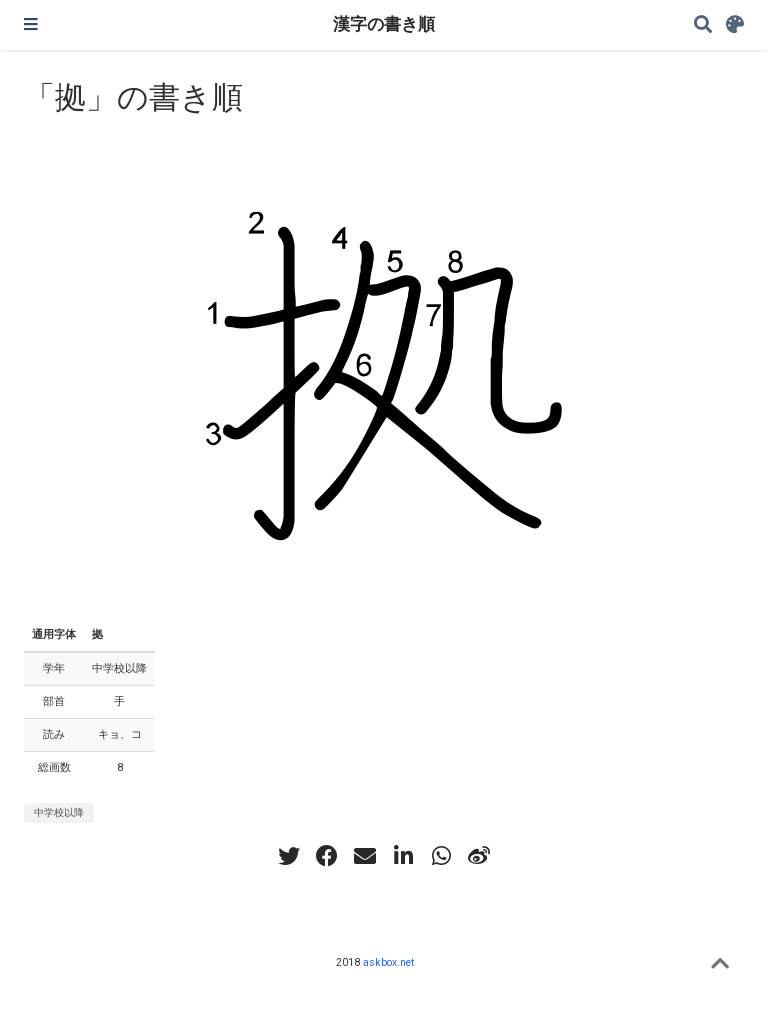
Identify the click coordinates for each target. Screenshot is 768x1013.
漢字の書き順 (384, 24)
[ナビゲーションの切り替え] (31, 25)
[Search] (703, 25)
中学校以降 (59, 812)
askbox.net (388, 962)
